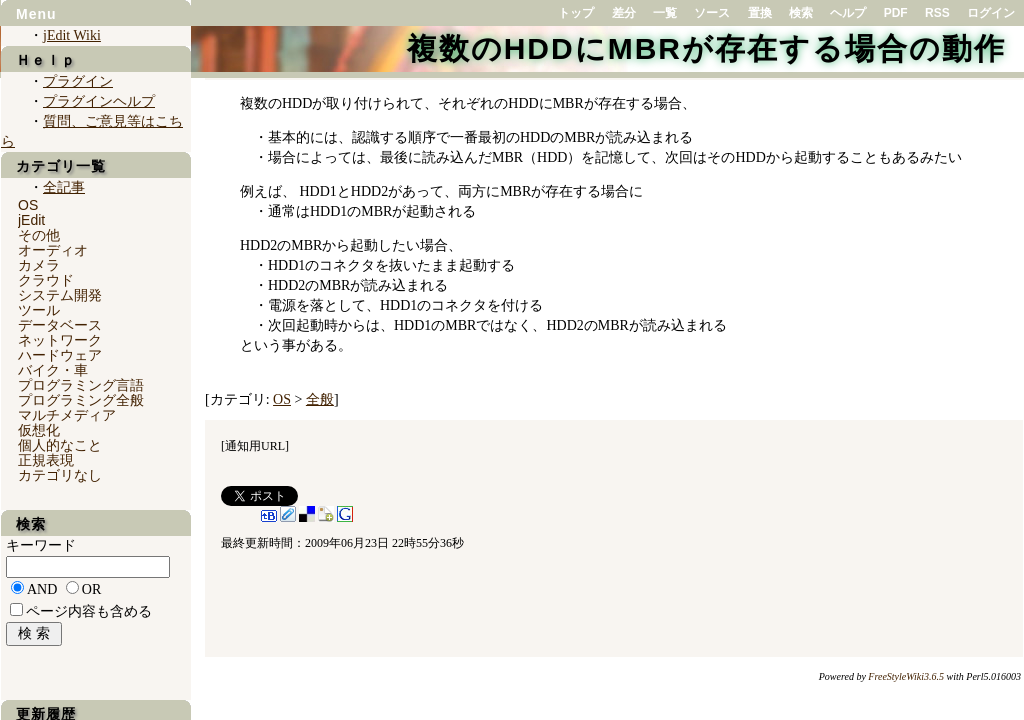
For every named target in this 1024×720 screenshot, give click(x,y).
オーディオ (53, 250)
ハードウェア (60, 355)
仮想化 (39, 430)
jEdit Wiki (72, 35)
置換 (760, 13)
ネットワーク (60, 340)
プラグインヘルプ (99, 101)
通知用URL (255, 446)
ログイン (991, 13)
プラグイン (78, 81)
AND (42, 589)
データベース (60, 325)
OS (282, 399)
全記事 (64, 187)
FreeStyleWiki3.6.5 (906, 676)
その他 (39, 235)
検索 (801, 13)
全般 (320, 399)
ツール (39, 310)
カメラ (39, 265)
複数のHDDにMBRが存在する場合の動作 (706, 48)
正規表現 (46, 460)
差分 (624, 13)
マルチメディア (67, 415)
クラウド (46, 280)
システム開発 (60, 295)
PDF (896, 13)
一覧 (665, 13)
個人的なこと (60, 445)
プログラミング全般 (81, 400)
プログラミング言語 (81, 385)
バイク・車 (53, 370)
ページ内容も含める (89, 611)
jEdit (31, 220)
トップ (576, 13)
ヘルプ (848, 13)
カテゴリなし (60, 475)
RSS (937, 13)
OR (91, 589)
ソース (712, 13)
